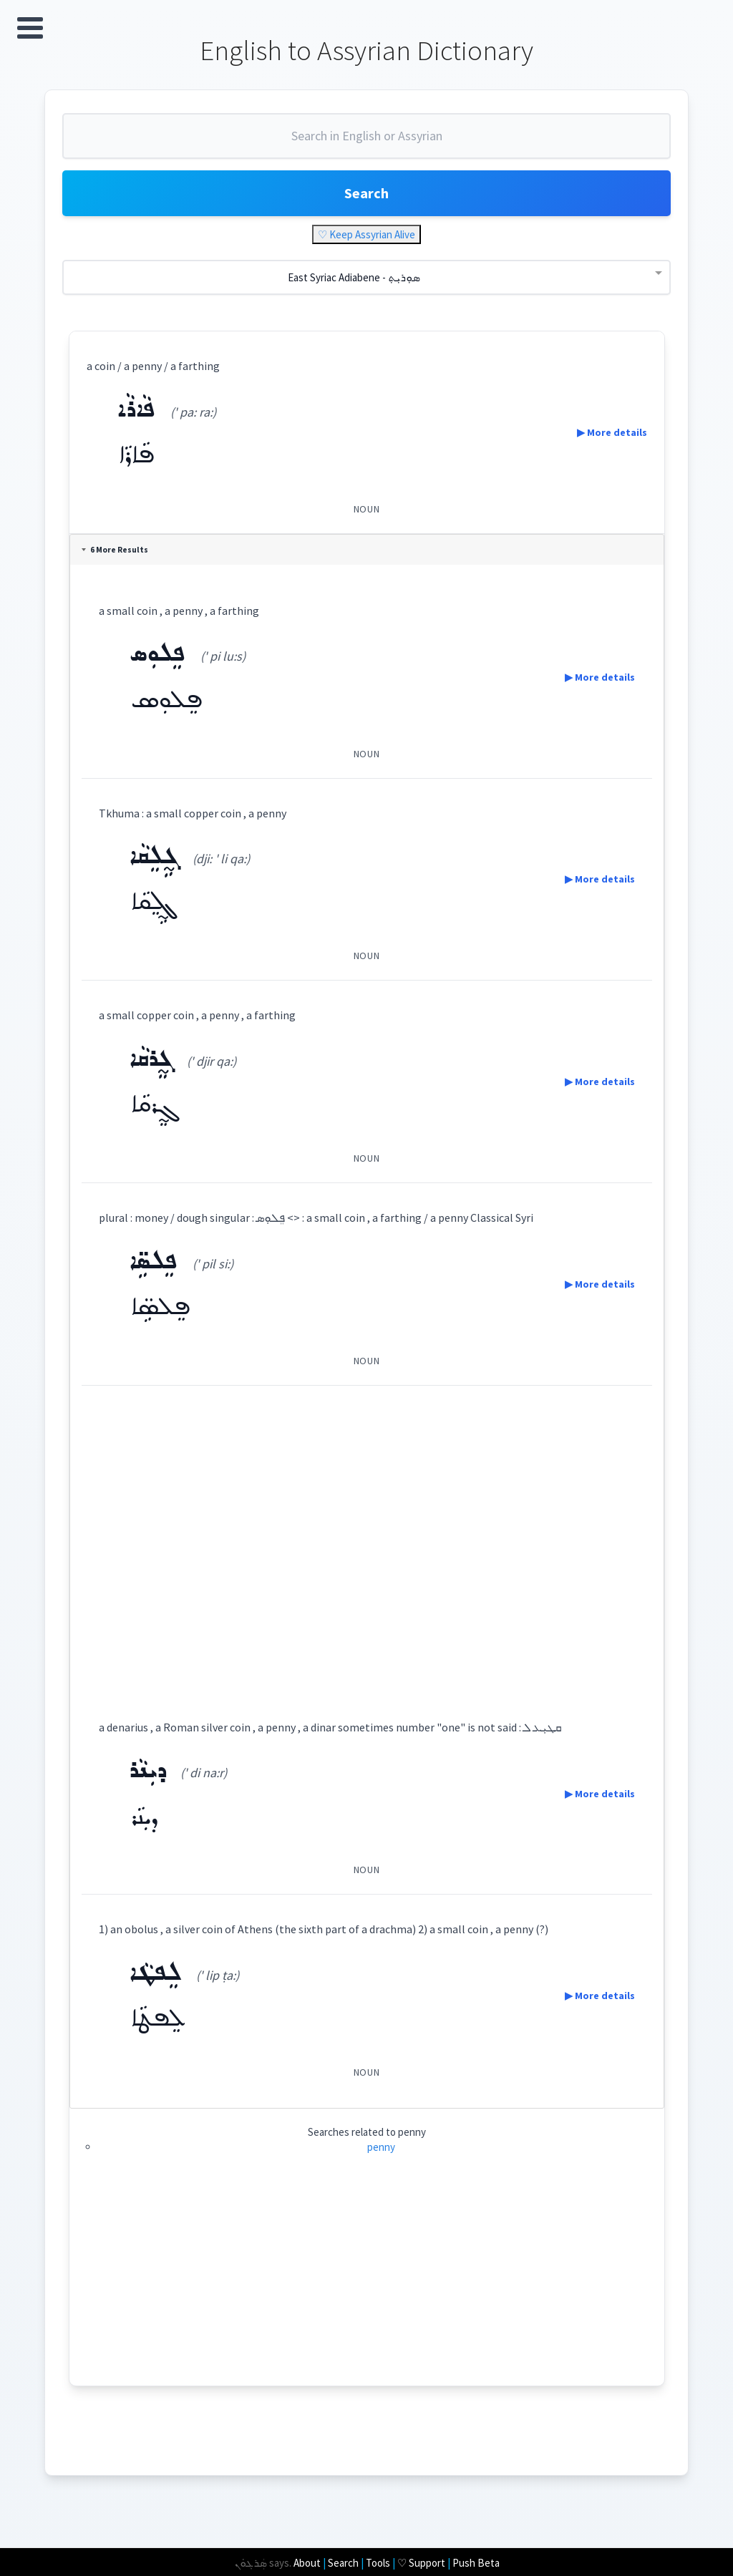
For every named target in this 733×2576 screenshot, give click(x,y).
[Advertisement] (367, 1539)
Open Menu (30, 28)
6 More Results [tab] (115, 550)
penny (381, 2147)
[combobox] (366, 141)
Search (366, 193)
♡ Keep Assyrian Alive (366, 234)
